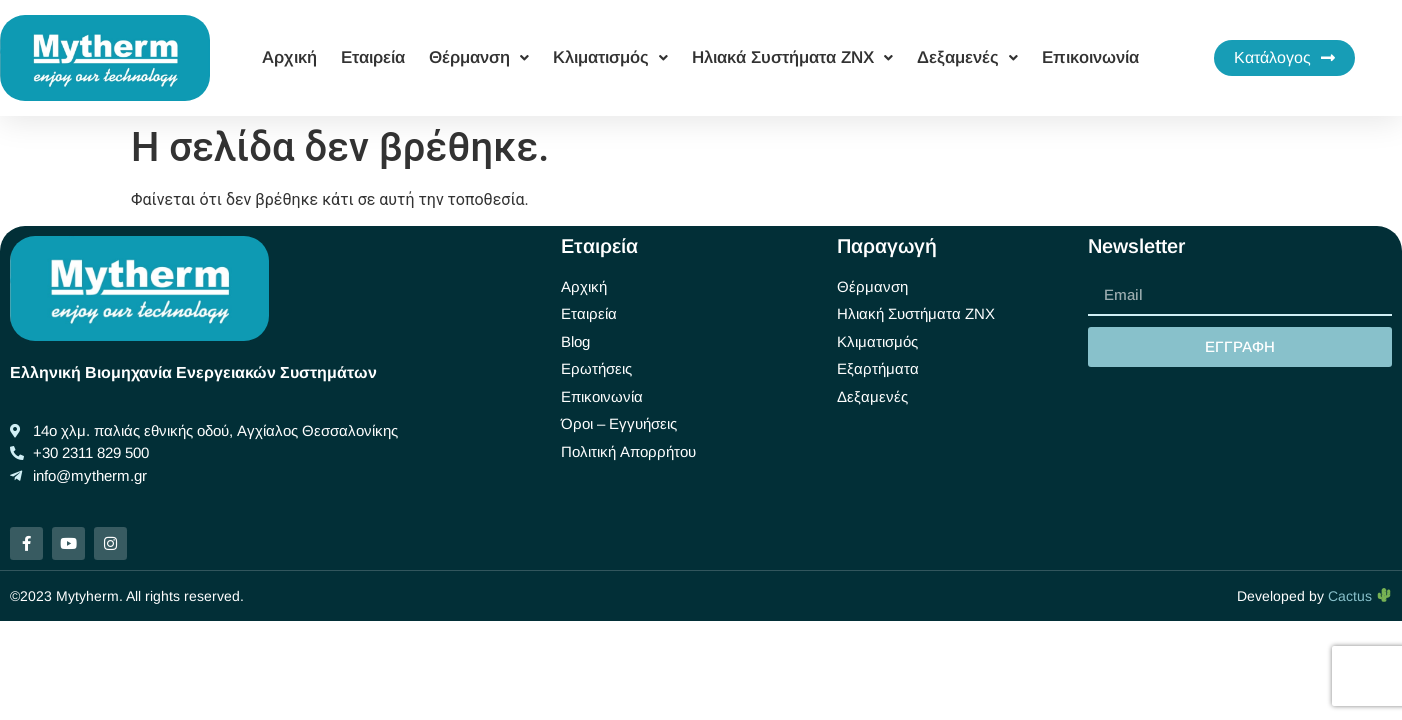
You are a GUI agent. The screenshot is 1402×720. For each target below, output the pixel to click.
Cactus (1359, 596)
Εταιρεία (373, 57)
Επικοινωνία (1090, 57)
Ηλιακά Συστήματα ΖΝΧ (792, 57)
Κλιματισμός (610, 57)
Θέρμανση (479, 57)
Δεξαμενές (967, 57)
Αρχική (289, 57)
